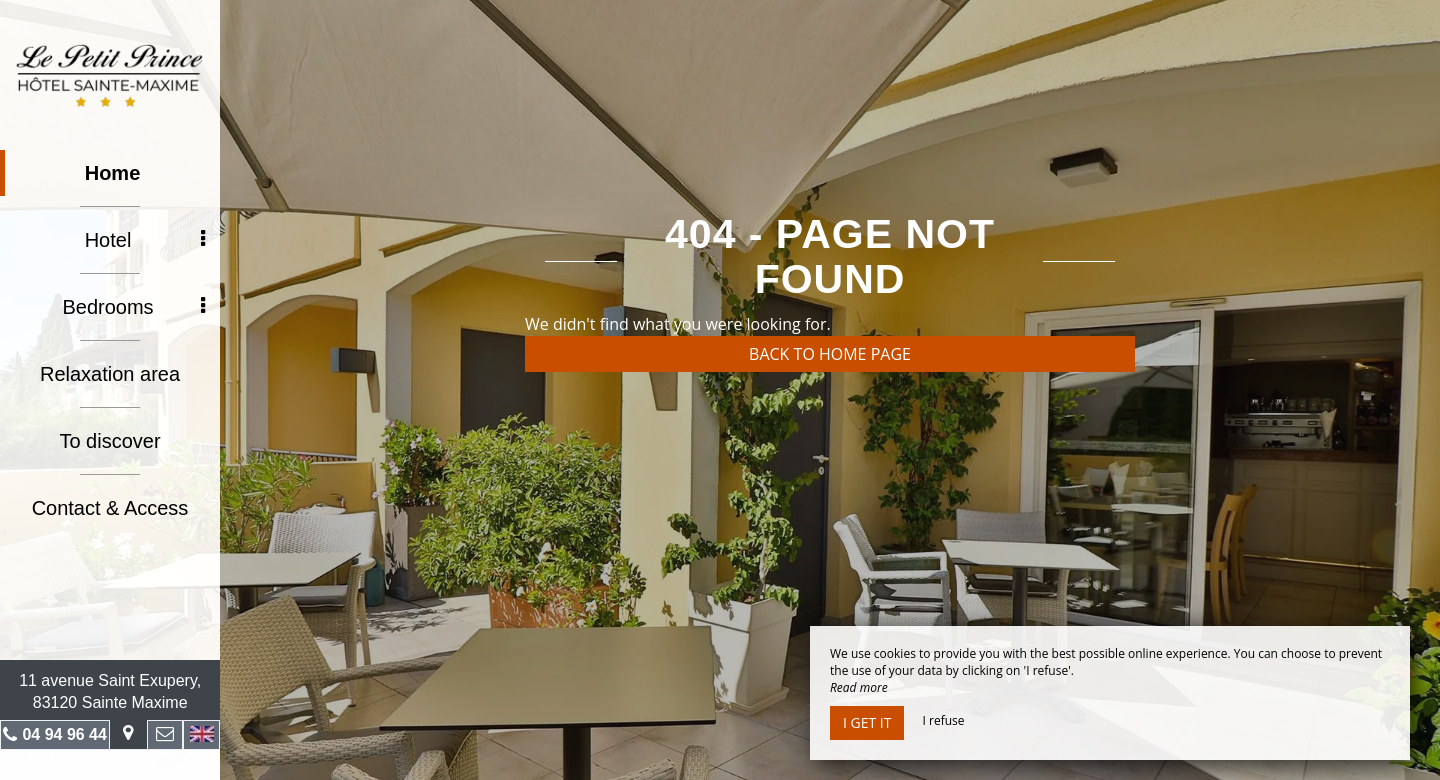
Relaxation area (110, 374)
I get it (867, 722)
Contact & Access (110, 508)
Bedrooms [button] (133, 307)
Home (113, 173)
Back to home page (830, 354)
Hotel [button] (145, 240)
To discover (109, 441)
